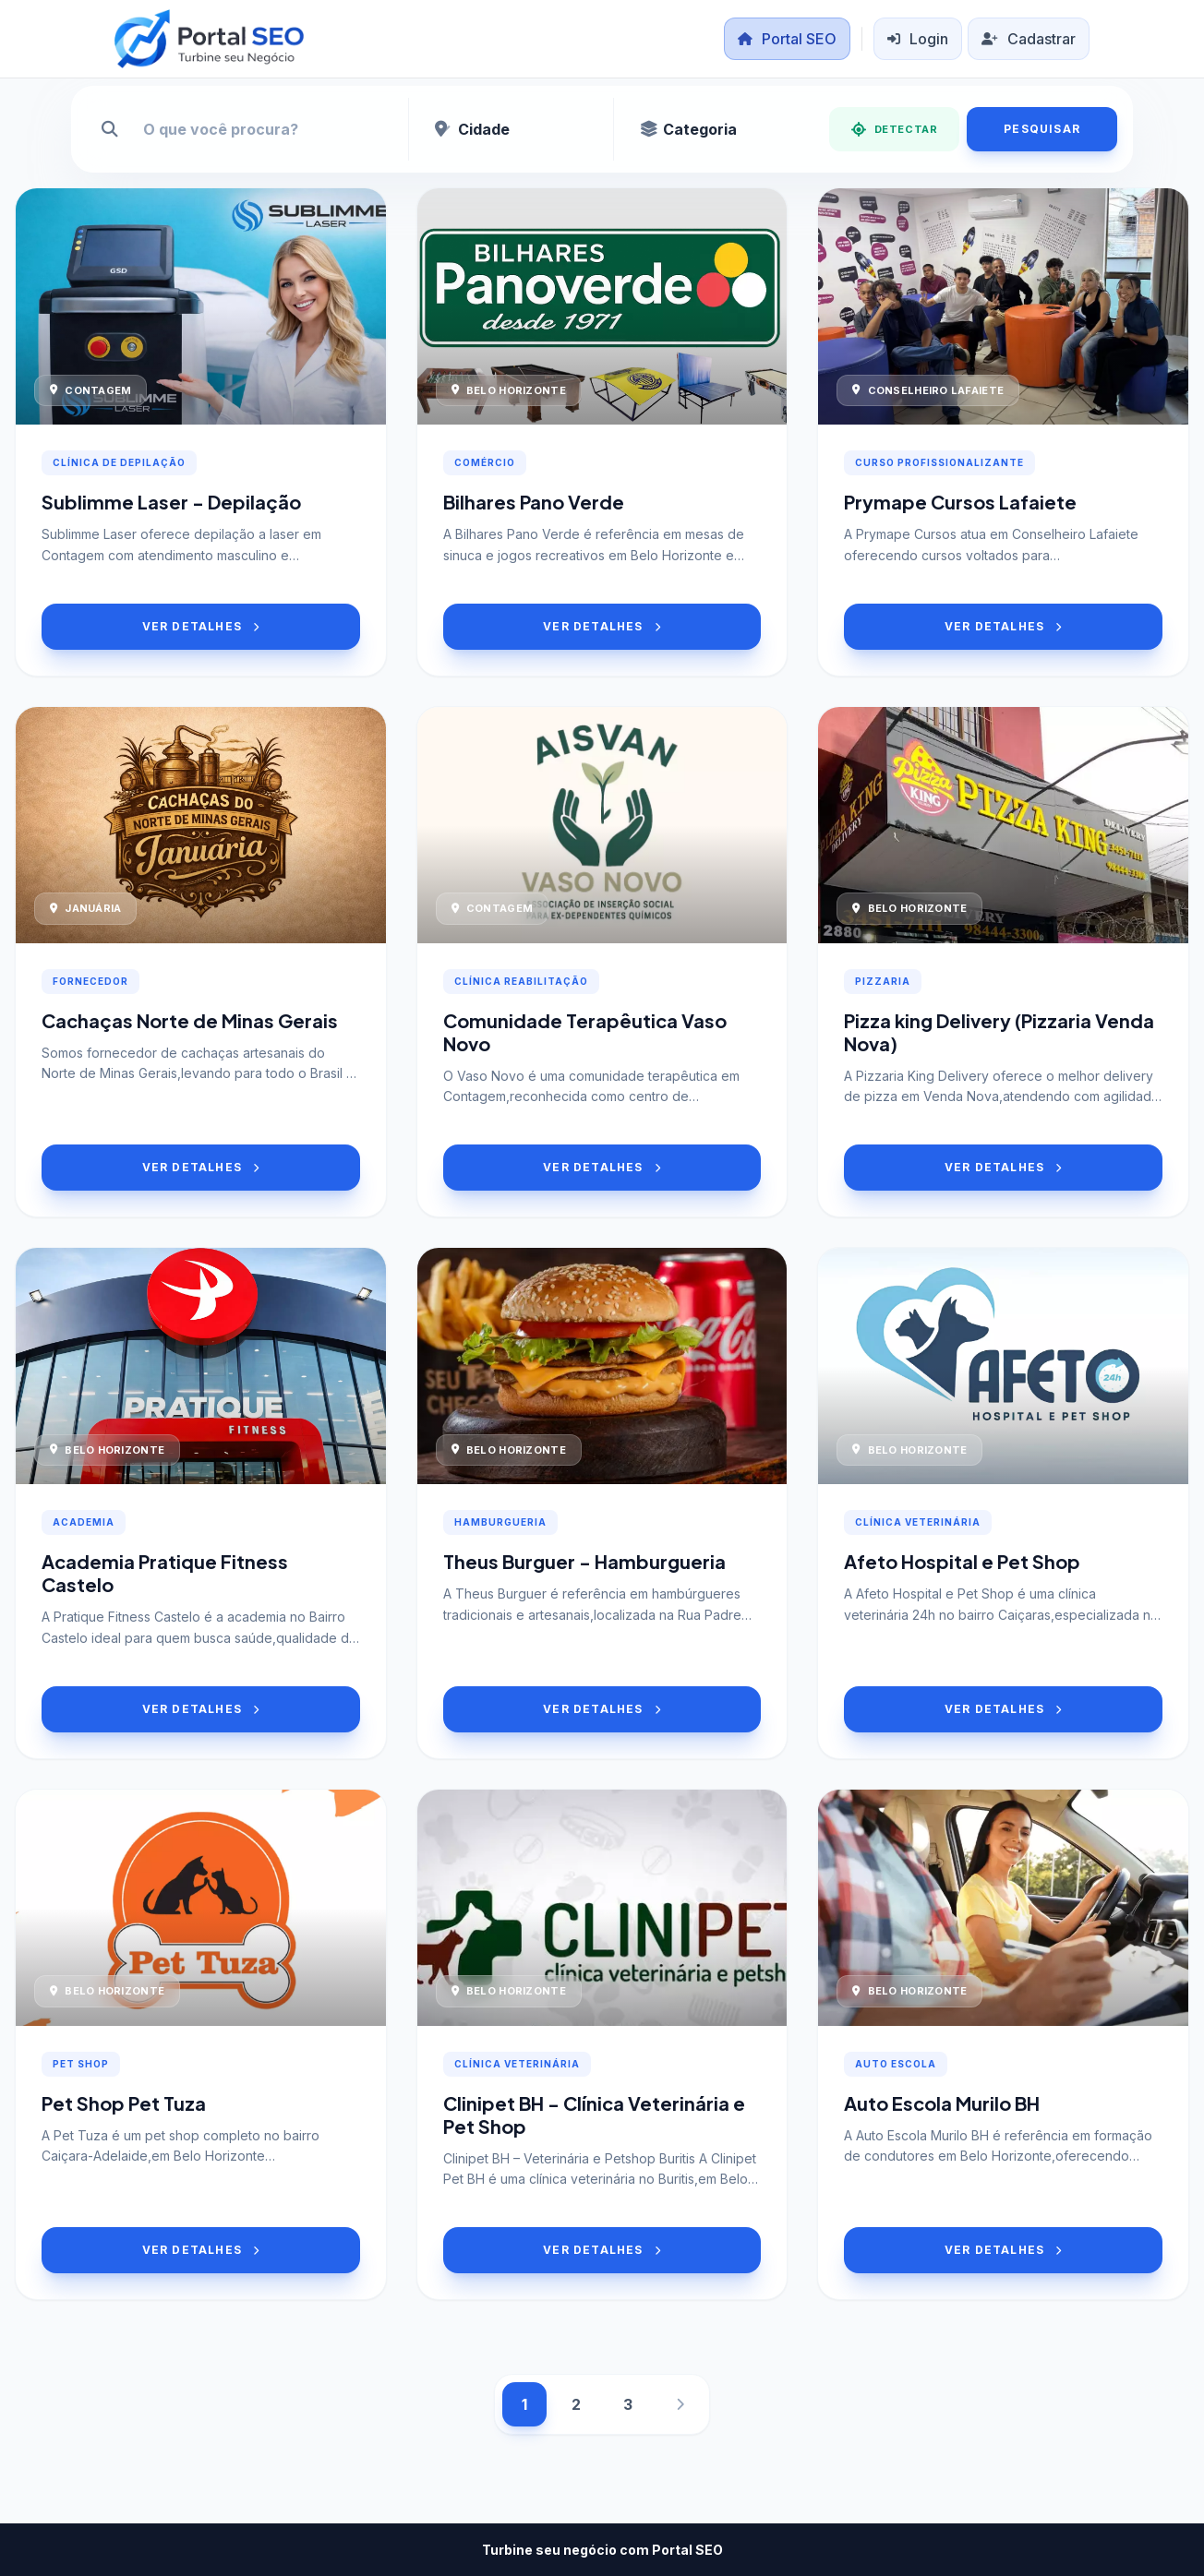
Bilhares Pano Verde (533, 501)
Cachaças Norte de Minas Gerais (190, 1020)
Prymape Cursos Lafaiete (960, 501)
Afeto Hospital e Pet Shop (962, 1561)
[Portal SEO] (209, 38)
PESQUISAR (1042, 129)
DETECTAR (894, 129)
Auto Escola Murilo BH (942, 2103)
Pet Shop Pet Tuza (124, 2103)
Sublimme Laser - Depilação (171, 501)
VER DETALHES (201, 626)
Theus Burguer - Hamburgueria (584, 1561)
